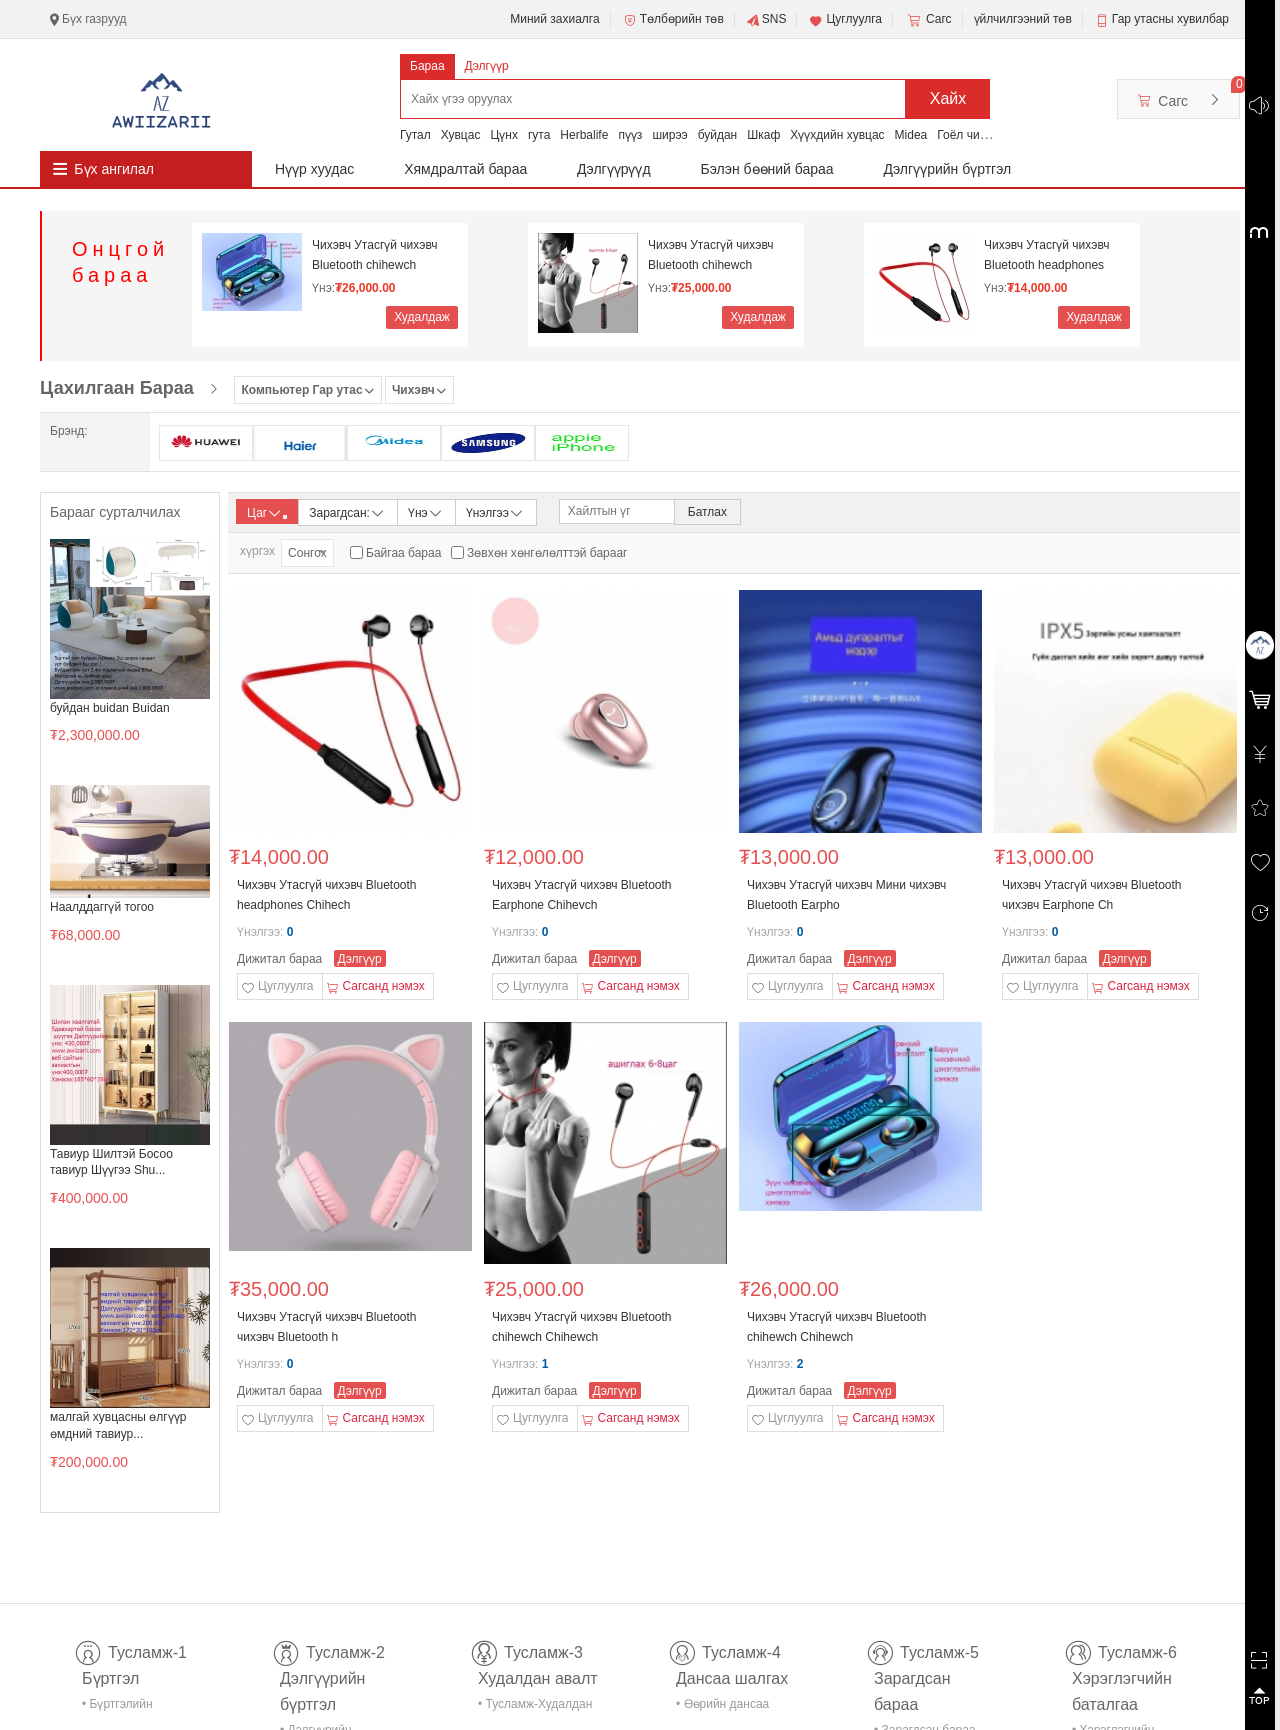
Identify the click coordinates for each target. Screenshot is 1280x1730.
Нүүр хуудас (314, 169)
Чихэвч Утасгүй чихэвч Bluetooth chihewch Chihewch (374, 255)
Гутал (415, 135)
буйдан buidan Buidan (110, 708)
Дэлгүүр (487, 66)
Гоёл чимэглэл (977, 135)
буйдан (718, 135)
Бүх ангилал (114, 169)
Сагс (928, 20)
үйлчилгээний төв (1023, 19)
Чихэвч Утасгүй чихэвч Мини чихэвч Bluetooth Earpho (846, 895)
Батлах (707, 512)
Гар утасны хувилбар (1170, 19)
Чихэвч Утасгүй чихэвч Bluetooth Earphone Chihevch (582, 895)
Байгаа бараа (403, 553)
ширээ (669, 135)
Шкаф (763, 135)
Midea (911, 135)
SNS (766, 20)
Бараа (427, 66)
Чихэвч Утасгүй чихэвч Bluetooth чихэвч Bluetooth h (327, 1327)
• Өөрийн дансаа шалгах (722, 1707)
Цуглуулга (845, 20)
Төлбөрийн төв (673, 20)
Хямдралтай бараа (465, 169)
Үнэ (426, 511)
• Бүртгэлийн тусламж (117, 1707)
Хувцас (461, 135)
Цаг (267, 513)
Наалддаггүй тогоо (102, 907)
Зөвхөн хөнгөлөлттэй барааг (547, 553)
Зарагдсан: (347, 511)
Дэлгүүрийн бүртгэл (948, 169)
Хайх (948, 98)
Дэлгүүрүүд (614, 169)
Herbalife (584, 135)
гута (539, 135)
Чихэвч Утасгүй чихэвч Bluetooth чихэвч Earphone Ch (1092, 895)
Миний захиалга (554, 19)
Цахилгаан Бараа (117, 388)
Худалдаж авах (422, 319)
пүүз (630, 135)
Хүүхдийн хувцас (837, 135)
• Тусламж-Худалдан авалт (535, 1707)
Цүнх (504, 135)
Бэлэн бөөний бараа (767, 169)
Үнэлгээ (495, 511)
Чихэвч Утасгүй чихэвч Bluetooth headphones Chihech (1046, 255)
